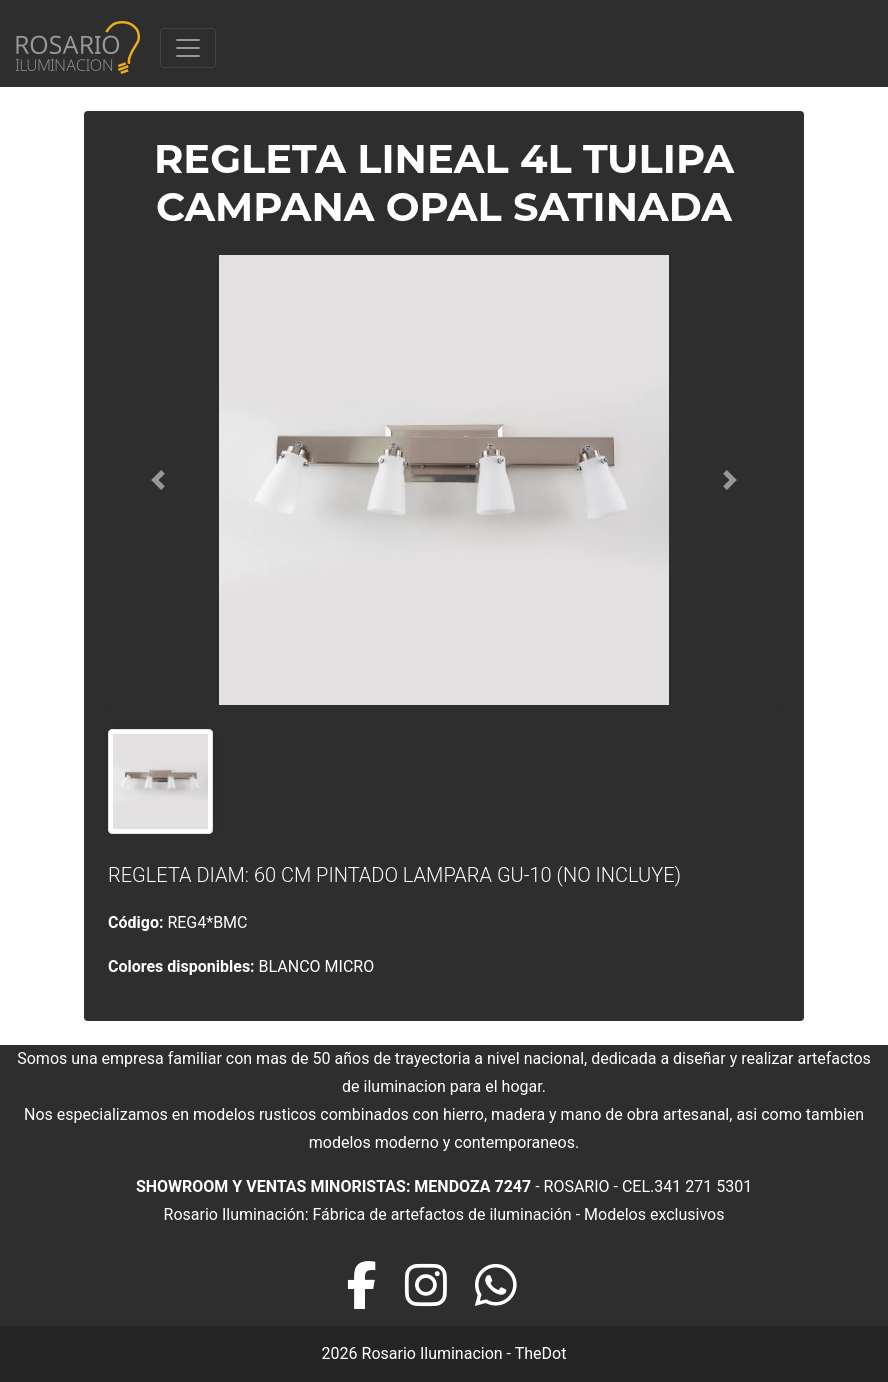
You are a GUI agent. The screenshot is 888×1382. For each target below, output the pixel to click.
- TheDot (535, 1353)
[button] (158, 480)
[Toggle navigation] (188, 48)
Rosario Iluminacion (432, 1353)
